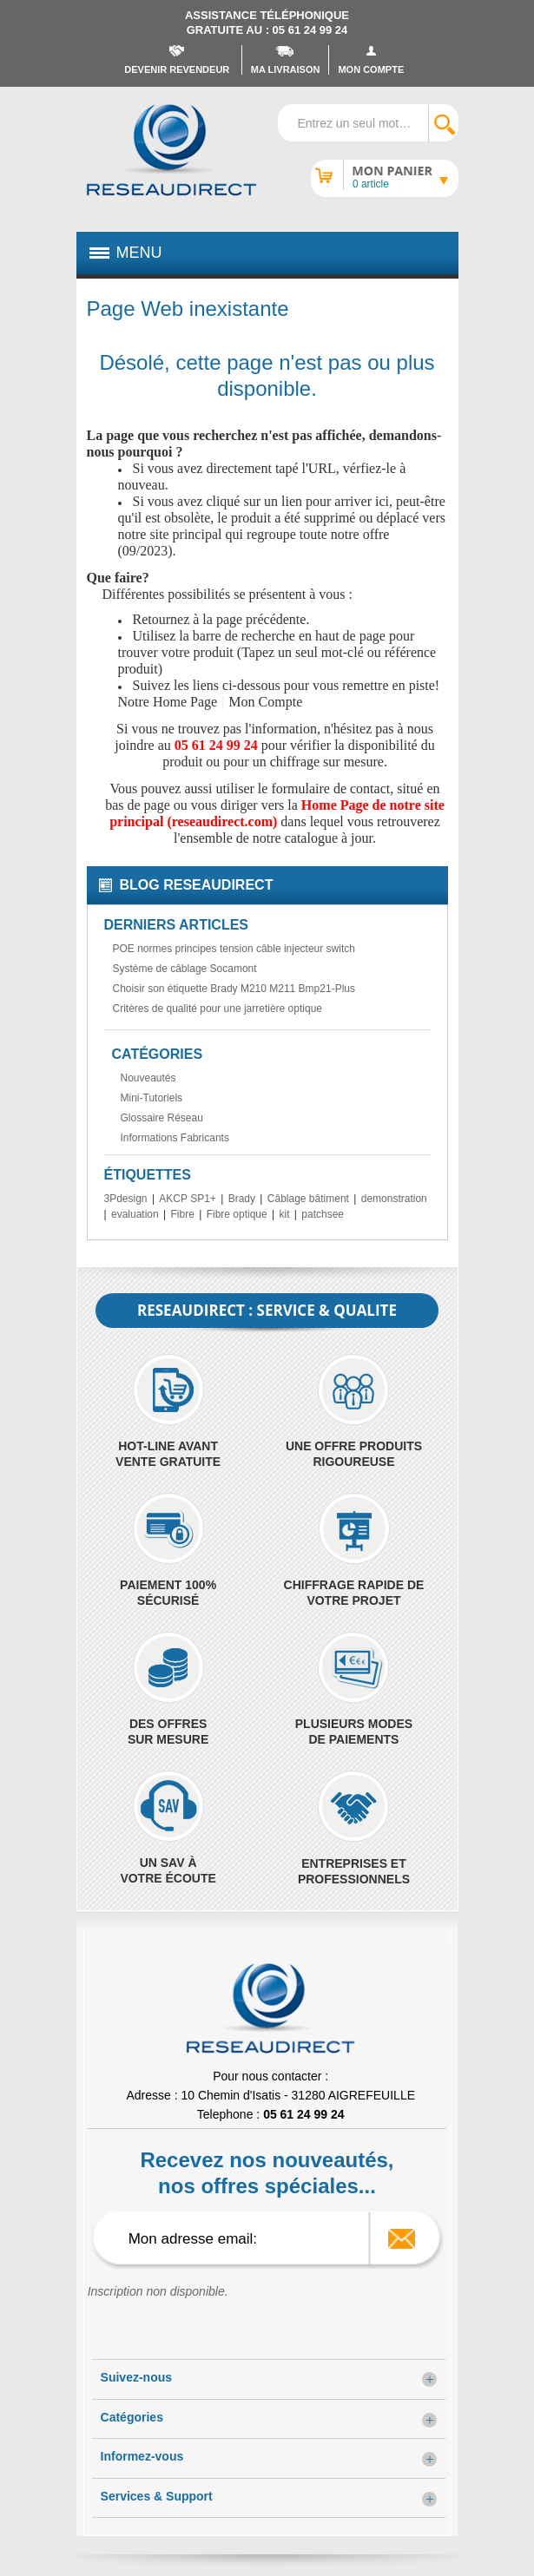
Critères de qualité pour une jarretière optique (217, 1008)
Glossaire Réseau (162, 1118)
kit (285, 1214)
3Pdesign (126, 1199)
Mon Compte (265, 701)
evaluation (135, 1214)
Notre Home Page (168, 701)
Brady (241, 1199)
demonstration (394, 1199)
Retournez (161, 619)
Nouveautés (148, 1078)
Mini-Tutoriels (152, 1098)
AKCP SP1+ (187, 1199)
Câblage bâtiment (308, 1199)
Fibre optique (237, 1214)
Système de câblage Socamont (185, 969)
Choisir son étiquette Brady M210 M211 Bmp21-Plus (234, 988)
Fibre (182, 1214)
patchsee (322, 1214)
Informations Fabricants (175, 1138)
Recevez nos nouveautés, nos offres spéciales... (266, 2173)
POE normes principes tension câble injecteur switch (234, 949)
